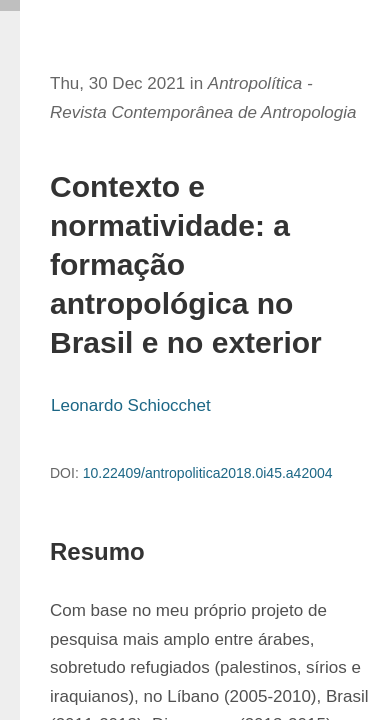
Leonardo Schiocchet (131, 405)
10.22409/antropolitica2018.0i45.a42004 (208, 473)
